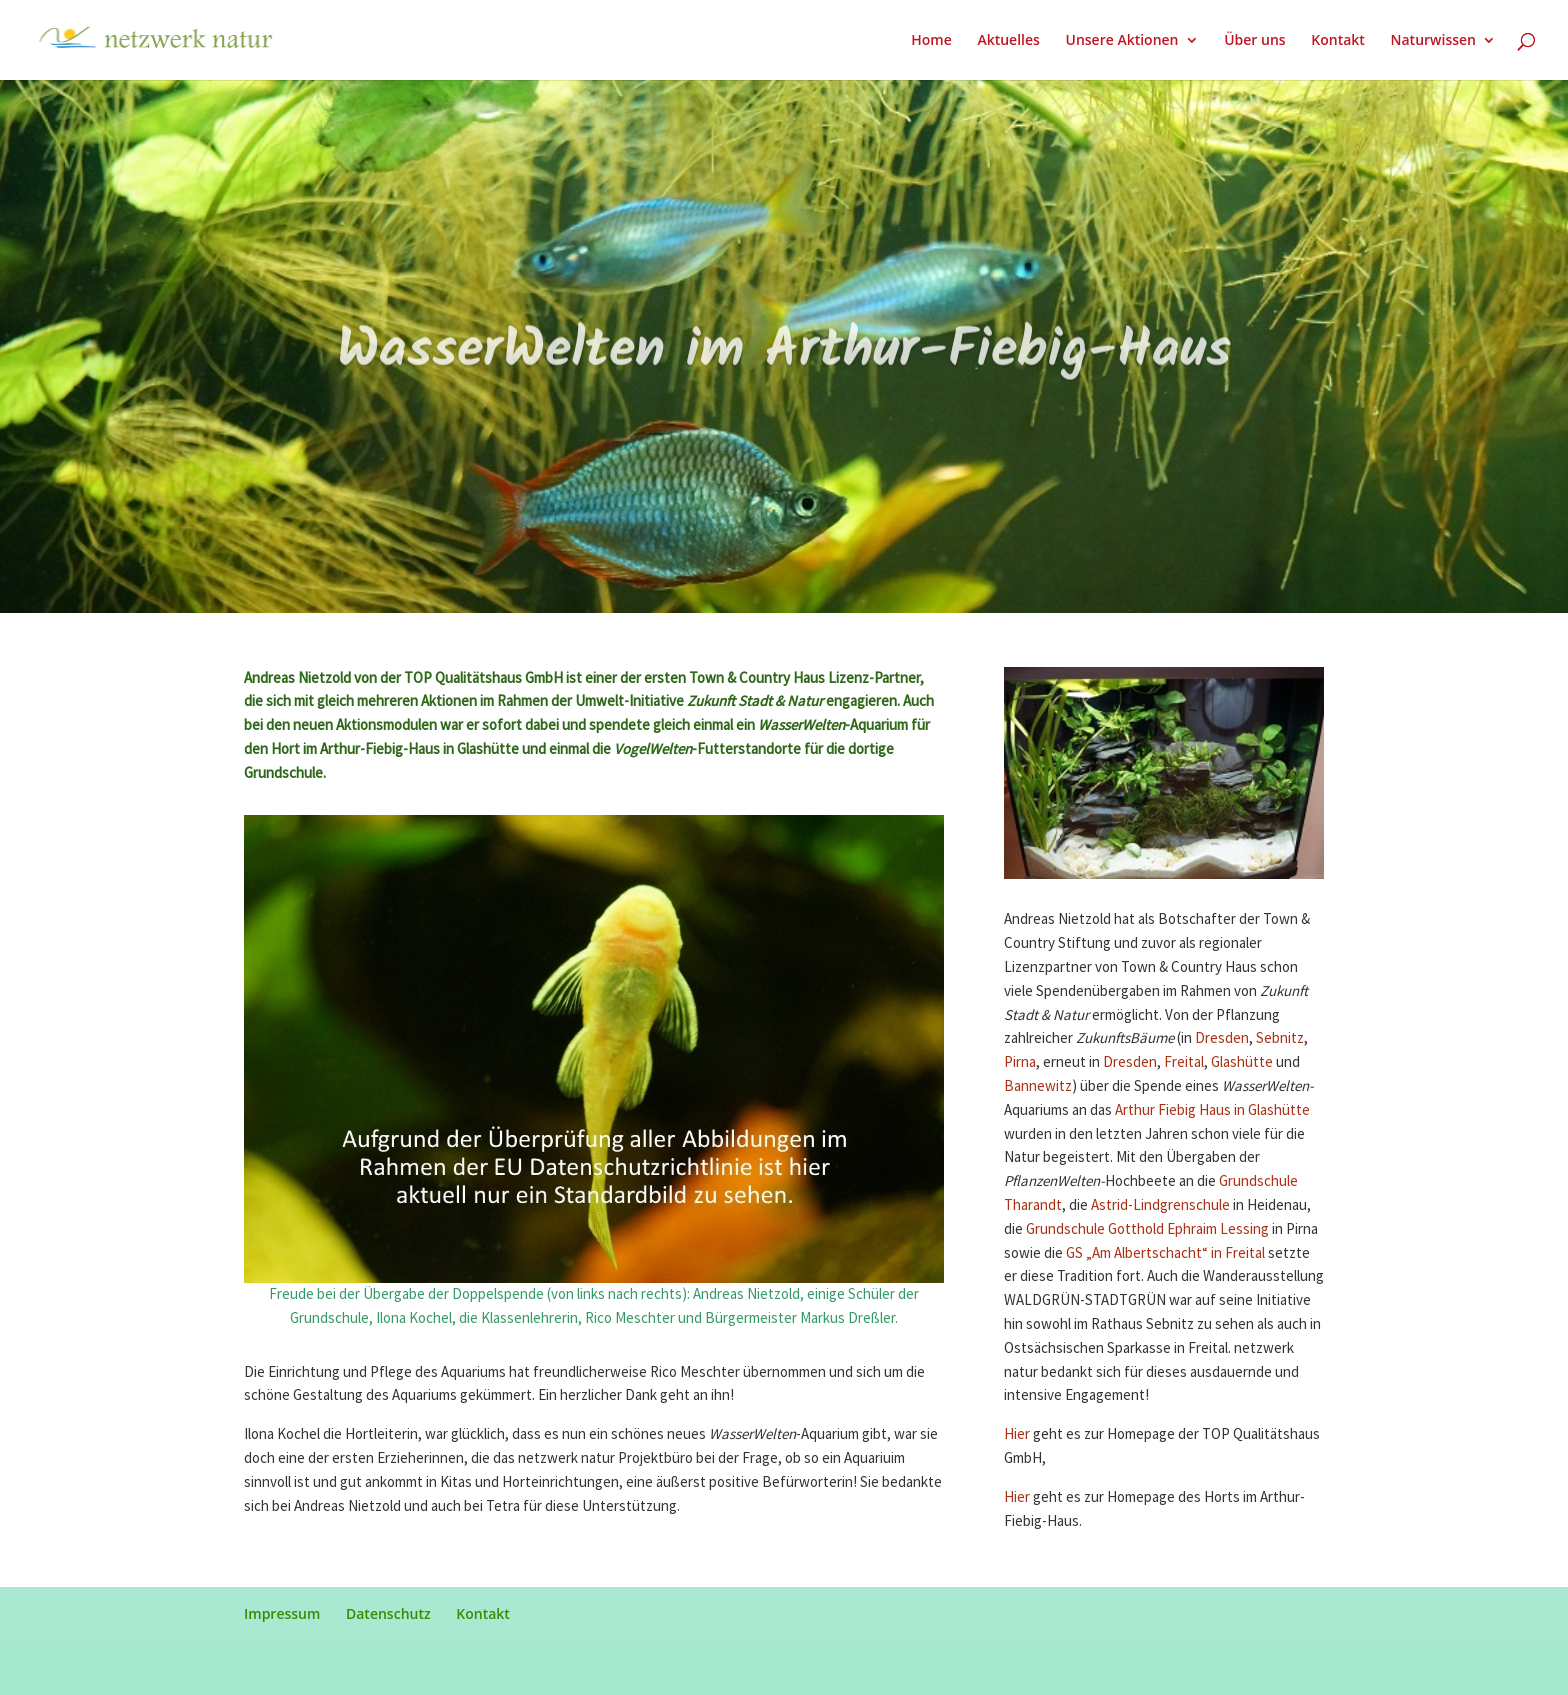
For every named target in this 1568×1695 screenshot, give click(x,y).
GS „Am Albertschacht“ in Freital (1164, 1253)
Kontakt (1338, 41)
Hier (1018, 1434)
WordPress (570, 1667)
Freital (1184, 1062)
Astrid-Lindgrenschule (1160, 1205)
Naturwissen (1433, 41)
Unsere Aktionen (1121, 41)
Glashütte (1242, 1062)
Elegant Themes (383, 1667)
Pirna (1020, 1062)
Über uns (1254, 41)
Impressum (282, 1613)
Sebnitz (1280, 1038)
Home (931, 41)
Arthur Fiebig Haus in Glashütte (1212, 1110)
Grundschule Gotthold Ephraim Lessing (1146, 1229)
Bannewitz (1038, 1086)
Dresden (1222, 1038)
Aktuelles (1008, 41)
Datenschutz (388, 1613)
